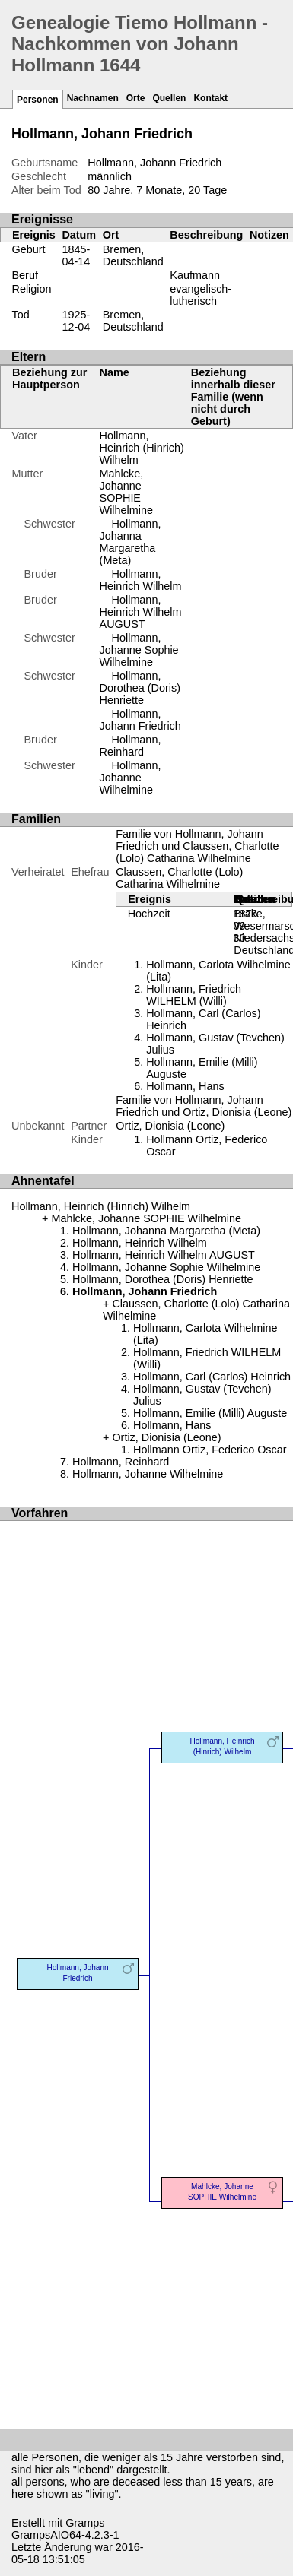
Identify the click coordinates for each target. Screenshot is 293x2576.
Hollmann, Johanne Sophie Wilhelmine (139, 650)
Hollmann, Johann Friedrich (140, 720)
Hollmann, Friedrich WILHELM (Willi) (193, 995)
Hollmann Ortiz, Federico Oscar (210, 1449)
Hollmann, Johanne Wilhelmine (130, 777)
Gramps (84, 2523)
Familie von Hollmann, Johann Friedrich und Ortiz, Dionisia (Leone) (203, 1106)
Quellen (169, 98)
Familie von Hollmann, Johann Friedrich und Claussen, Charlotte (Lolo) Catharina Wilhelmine (197, 846)
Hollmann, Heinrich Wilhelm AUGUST (141, 612)
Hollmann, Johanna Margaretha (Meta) (130, 542)
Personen (38, 99)
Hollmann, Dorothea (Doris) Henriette (140, 688)
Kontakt (210, 98)
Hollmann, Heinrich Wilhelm (141, 580)
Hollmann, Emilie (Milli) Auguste (210, 1413)
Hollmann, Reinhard (130, 746)
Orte (135, 98)
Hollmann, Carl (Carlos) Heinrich (212, 1376)
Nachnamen (93, 98)
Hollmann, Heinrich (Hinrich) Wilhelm (142, 447)
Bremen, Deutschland (133, 255)
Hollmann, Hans (185, 1086)
